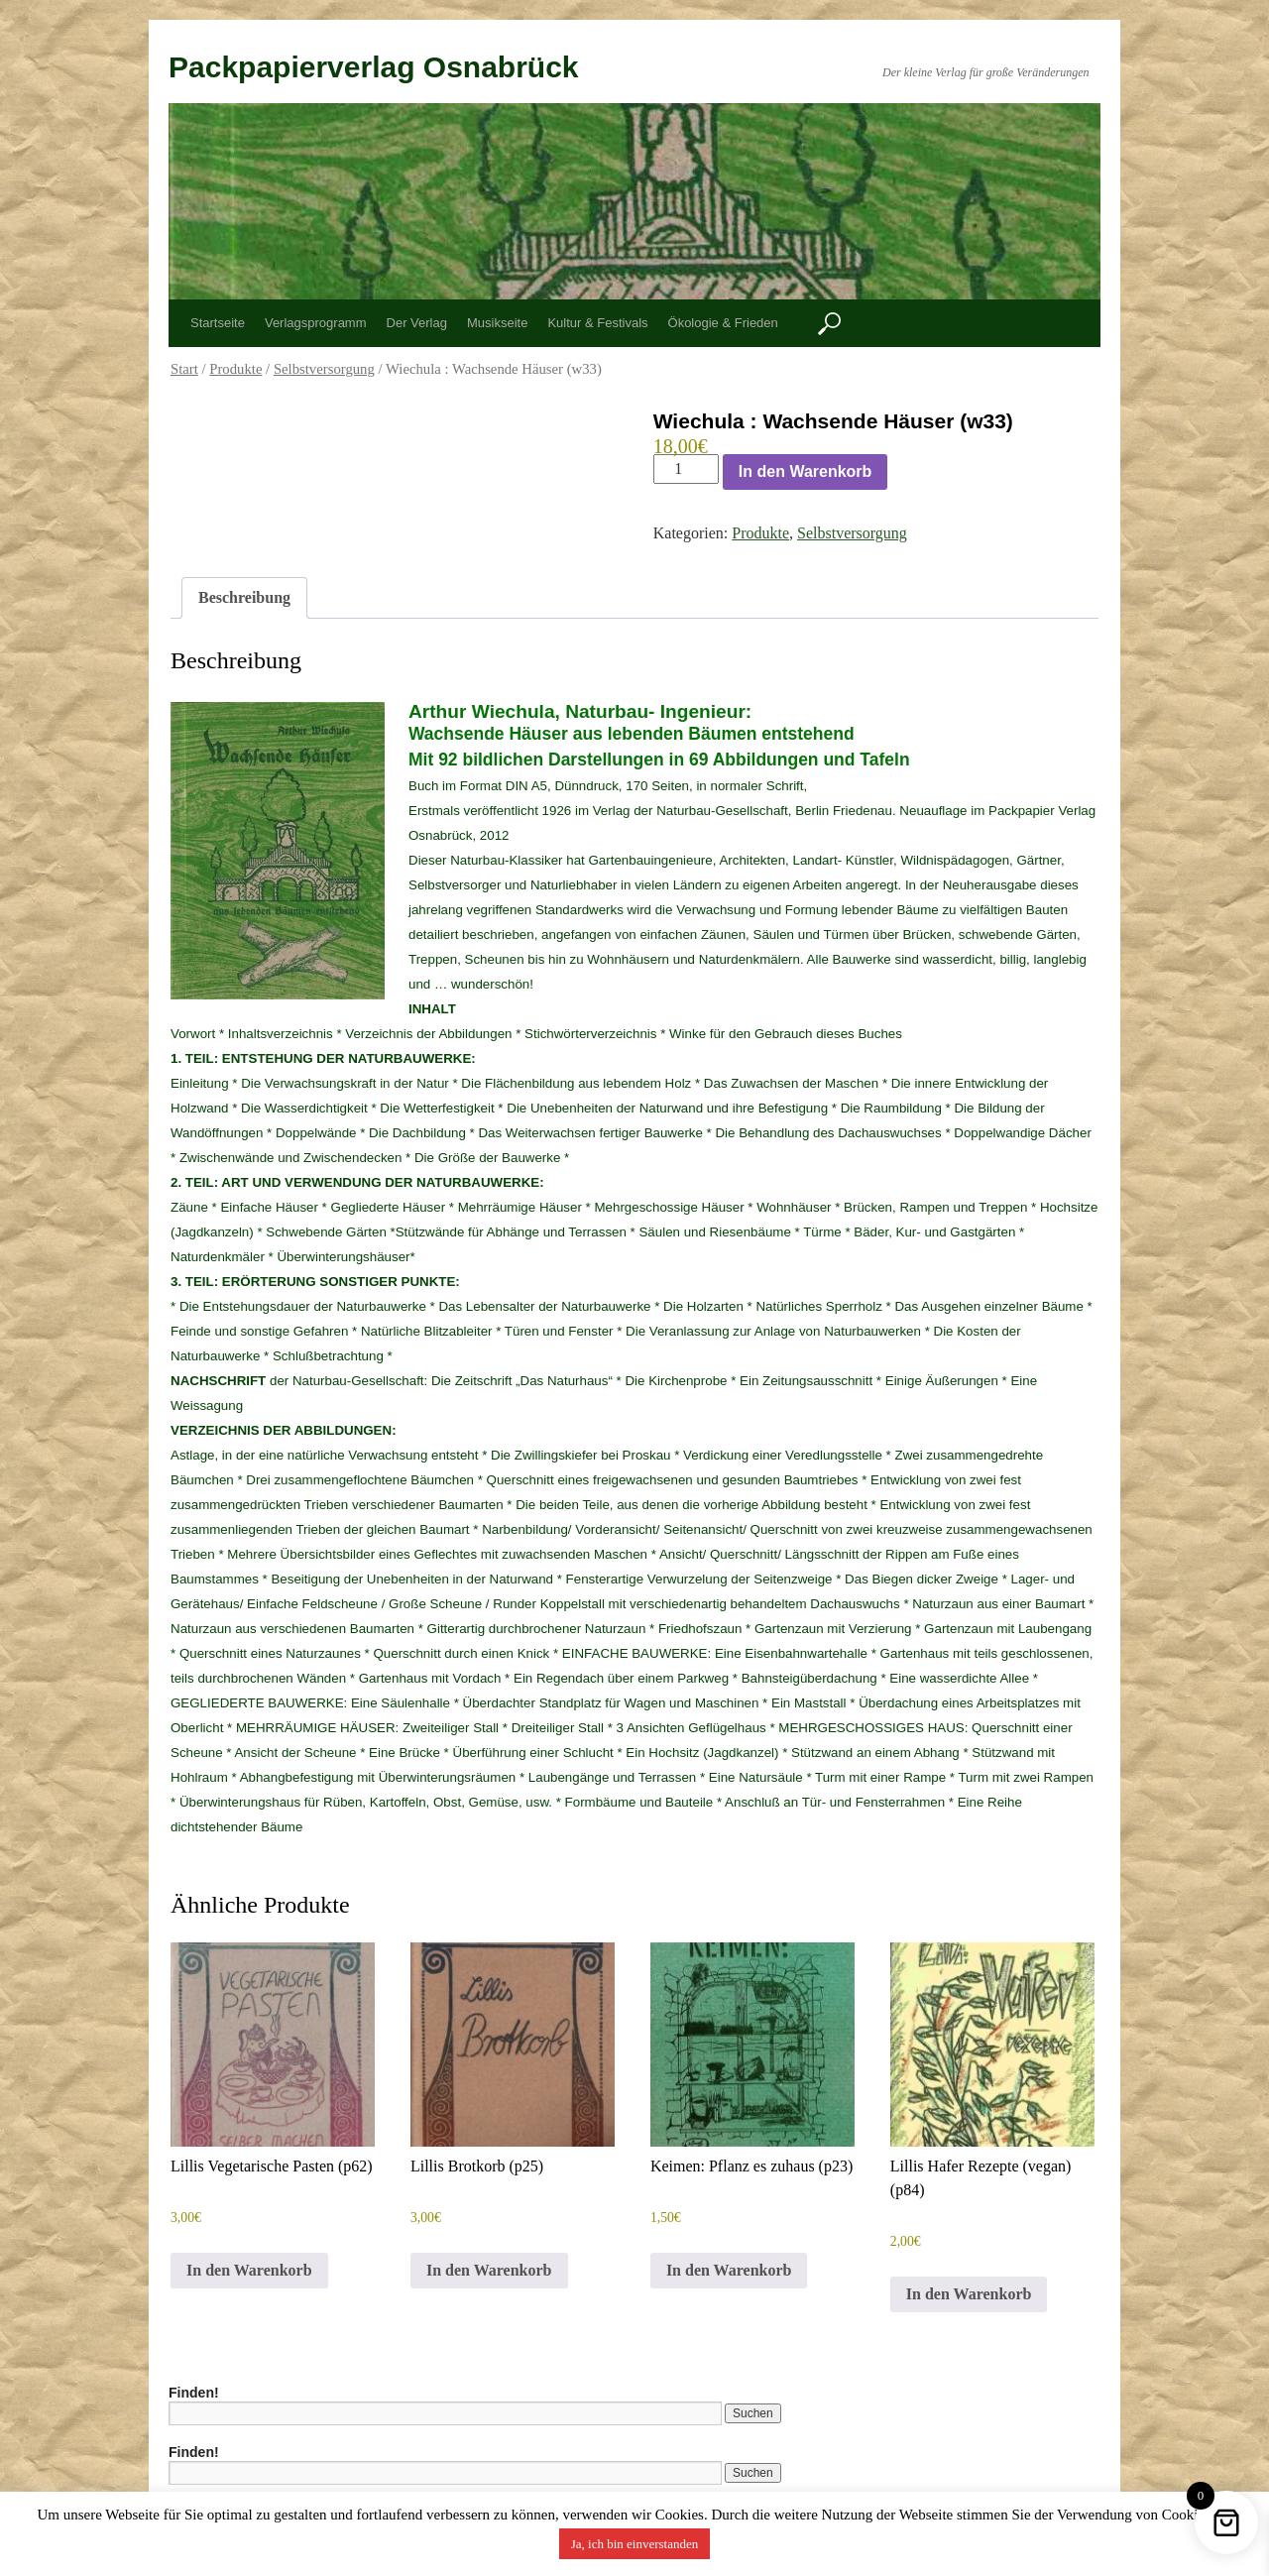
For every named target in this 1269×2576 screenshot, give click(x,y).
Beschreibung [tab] (244, 597)
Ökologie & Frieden (723, 322)
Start (184, 369)
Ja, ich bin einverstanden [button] (635, 2543)
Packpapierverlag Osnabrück (374, 67)
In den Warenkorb (805, 471)
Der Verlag (417, 322)
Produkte (235, 369)
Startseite (217, 322)
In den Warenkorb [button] (249, 2270)
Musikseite (497, 322)
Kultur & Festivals (597, 322)
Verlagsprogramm (316, 322)
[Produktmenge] (686, 469)
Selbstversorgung (324, 369)
